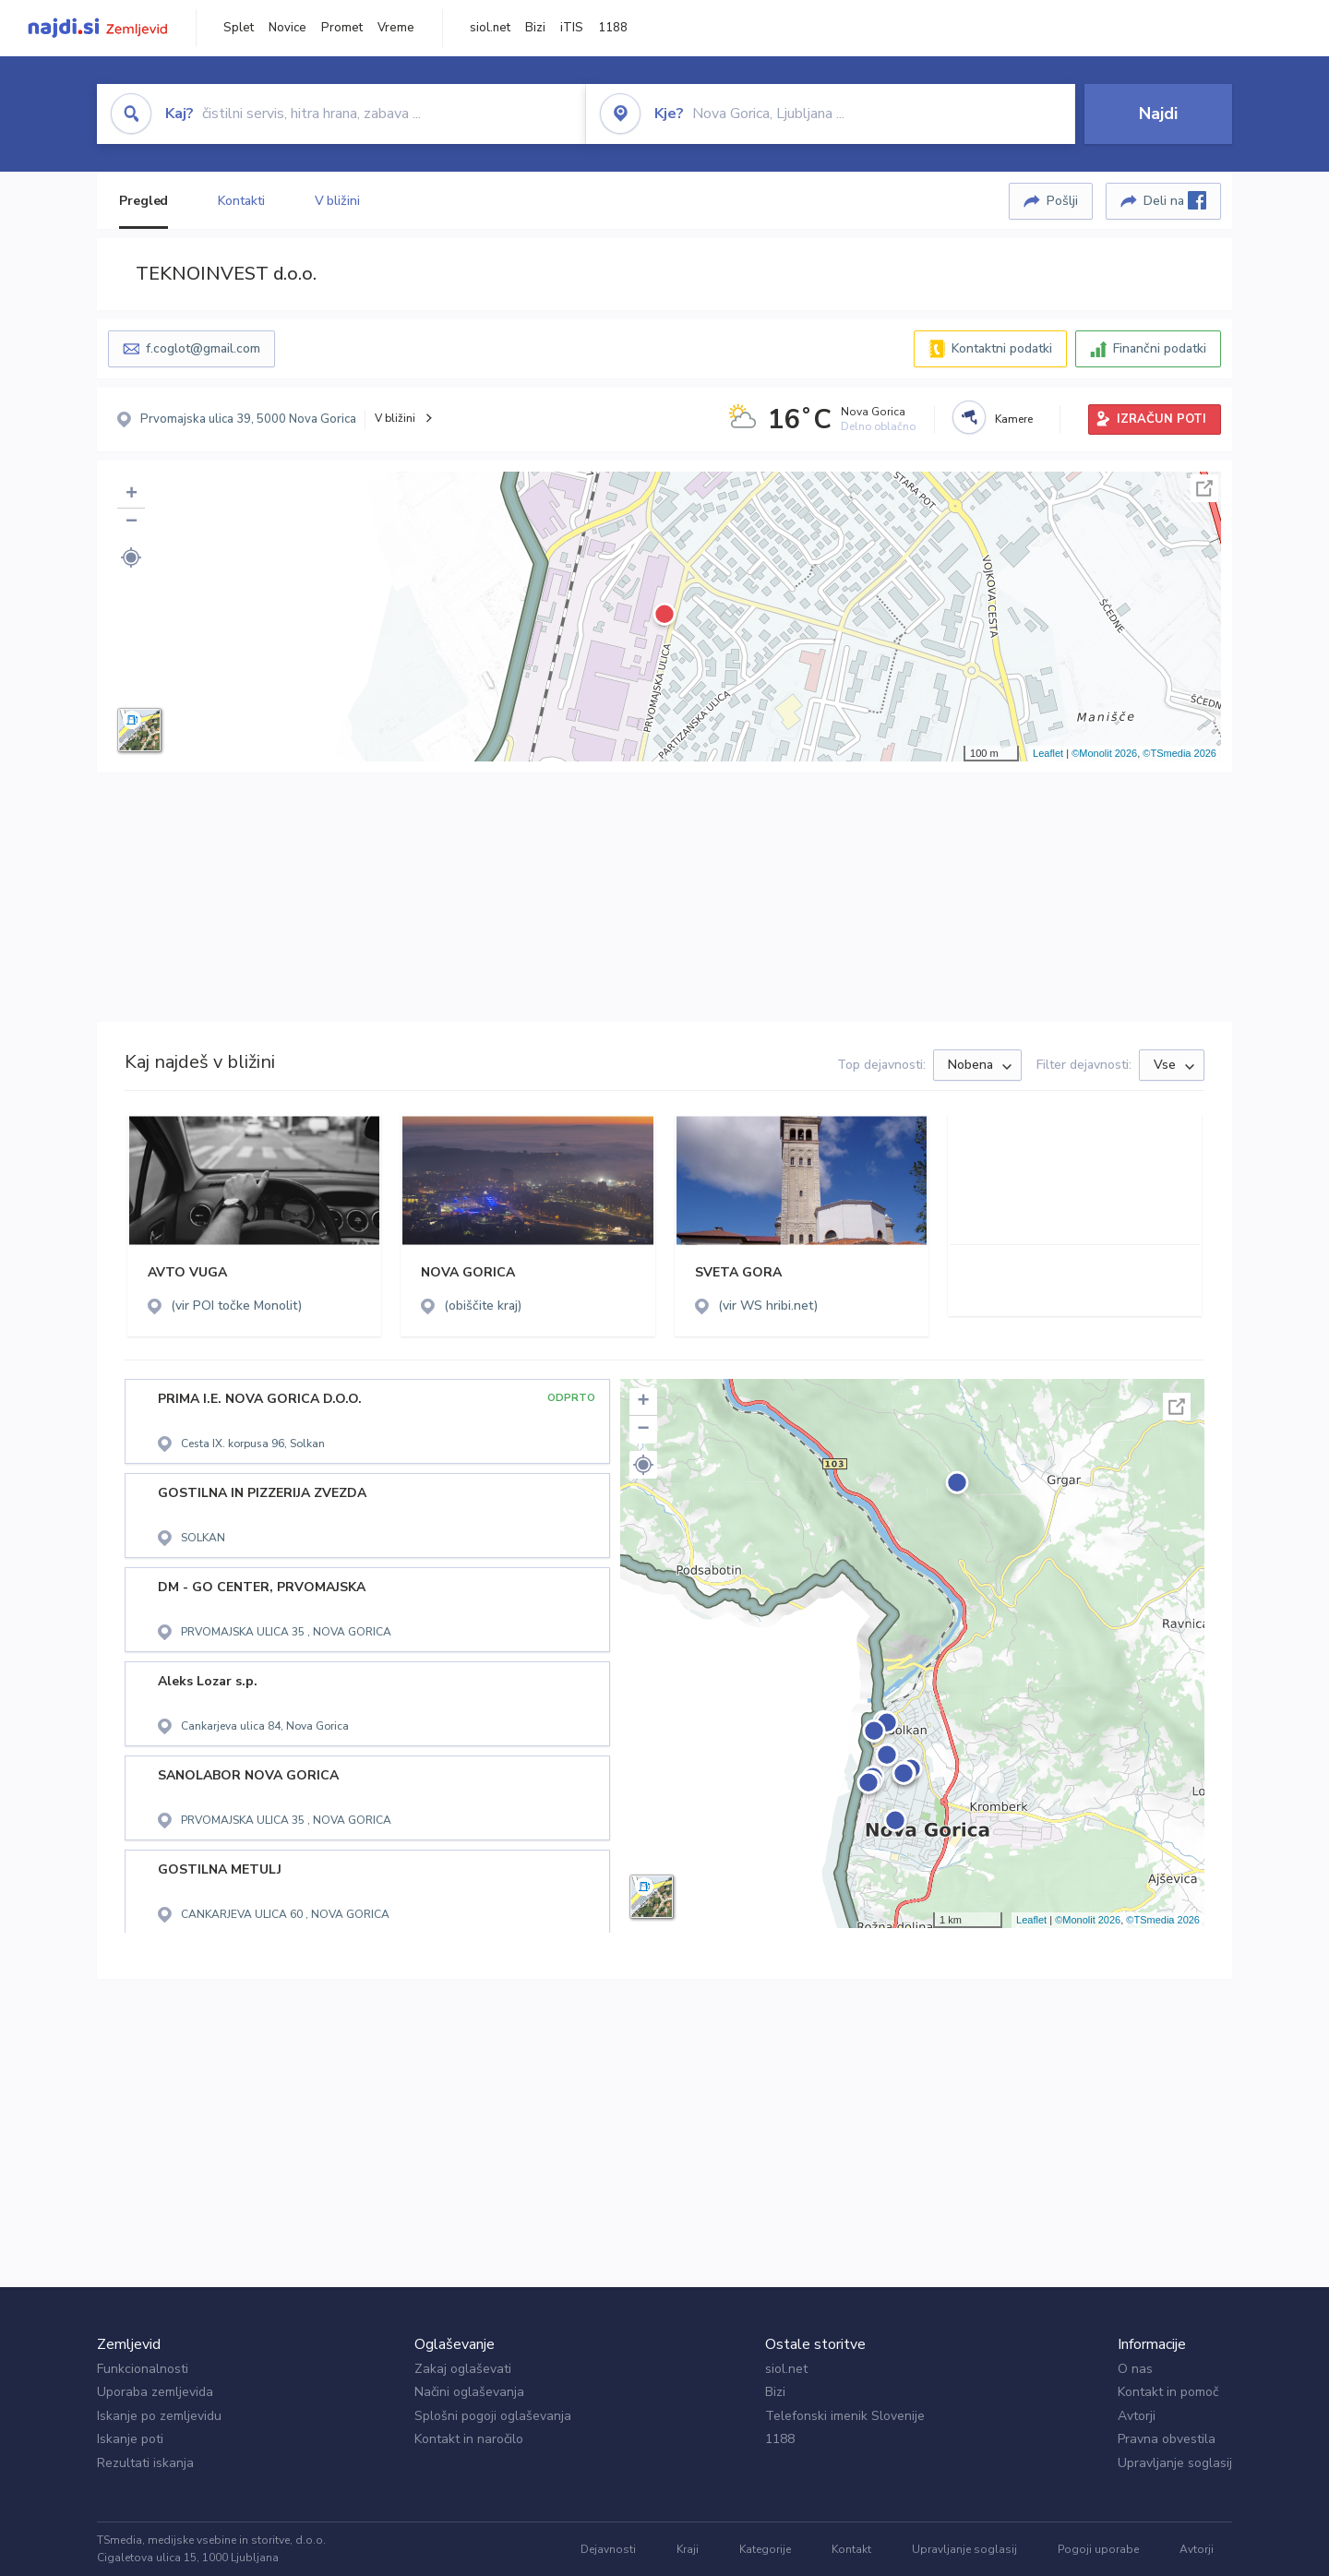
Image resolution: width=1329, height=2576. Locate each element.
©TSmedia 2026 (1179, 753)
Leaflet (1048, 753)
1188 (613, 27)
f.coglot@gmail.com (203, 348)
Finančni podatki (1159, 348)
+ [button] (132, 495)
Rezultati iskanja (145, 2463)
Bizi (535, 27)
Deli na (1174, 200)
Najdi (1158, 113)
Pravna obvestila (1166, 2439)
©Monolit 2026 (1104, 753)
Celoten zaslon (1204, 488)
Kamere (1014, 419)
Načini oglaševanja (469, 2392)
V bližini (337, 201)
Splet (238, 27)
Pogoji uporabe (1098, 2549)
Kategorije (765, 2549)
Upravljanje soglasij (1175, 2463)
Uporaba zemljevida (155, 2392)
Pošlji (1062, 201)
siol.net (490, 27)
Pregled (143, 201)
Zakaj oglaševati (462, 2369)
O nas (1135, 2369)
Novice (287, 27)
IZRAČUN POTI (1161, 419)
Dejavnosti (608, 2549)
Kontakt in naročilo (468, 2439)
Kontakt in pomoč (1168, 2392)
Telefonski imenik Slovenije (845, 2416)
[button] (131, 557)
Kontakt (851, 2549)
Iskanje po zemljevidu (159, 2416)
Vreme (395, 27)
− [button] (132, 522)
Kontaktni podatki (1002, 348)
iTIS (571, 27)
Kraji (687, 2549)
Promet (342, 27)
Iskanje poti (130, 2439)
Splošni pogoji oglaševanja (492, 2416)
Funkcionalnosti (142, 2369)
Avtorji (1136, 2416)
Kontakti (241, 201)
